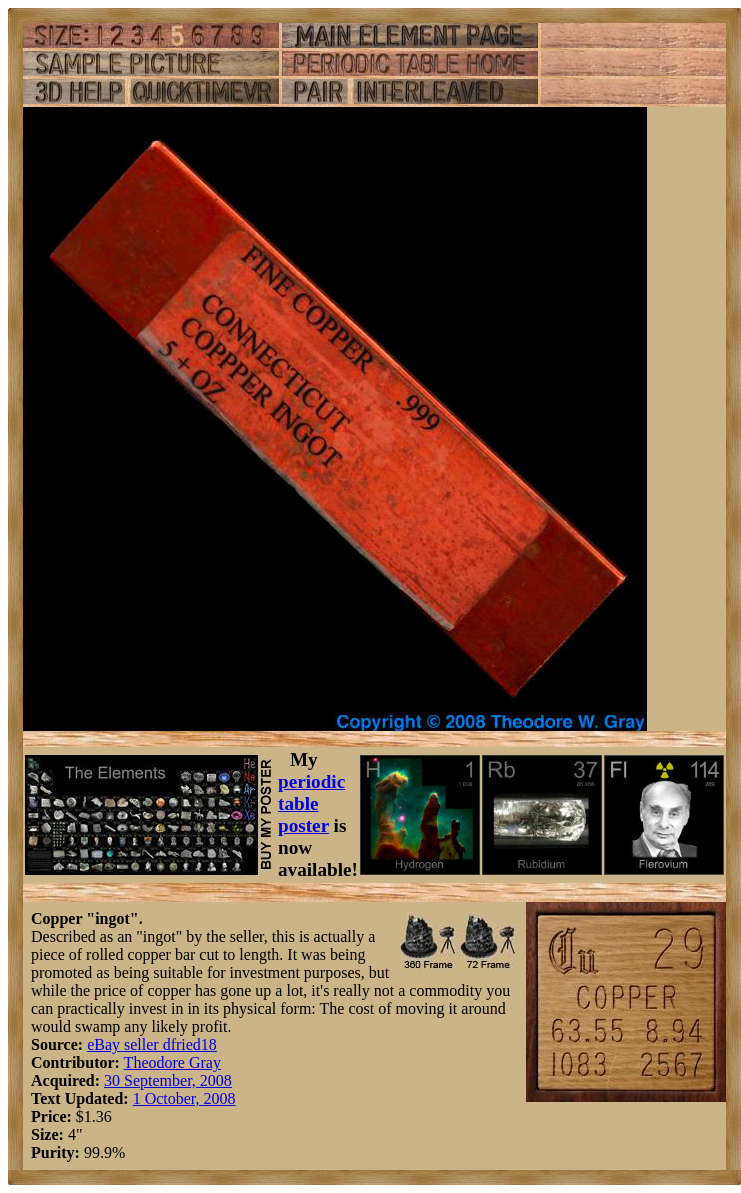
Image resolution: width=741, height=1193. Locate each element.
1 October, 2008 (184, 1098)
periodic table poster (311, 803)
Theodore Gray (172, 1062)
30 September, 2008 (168, 1080)
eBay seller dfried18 (152, 1044)
